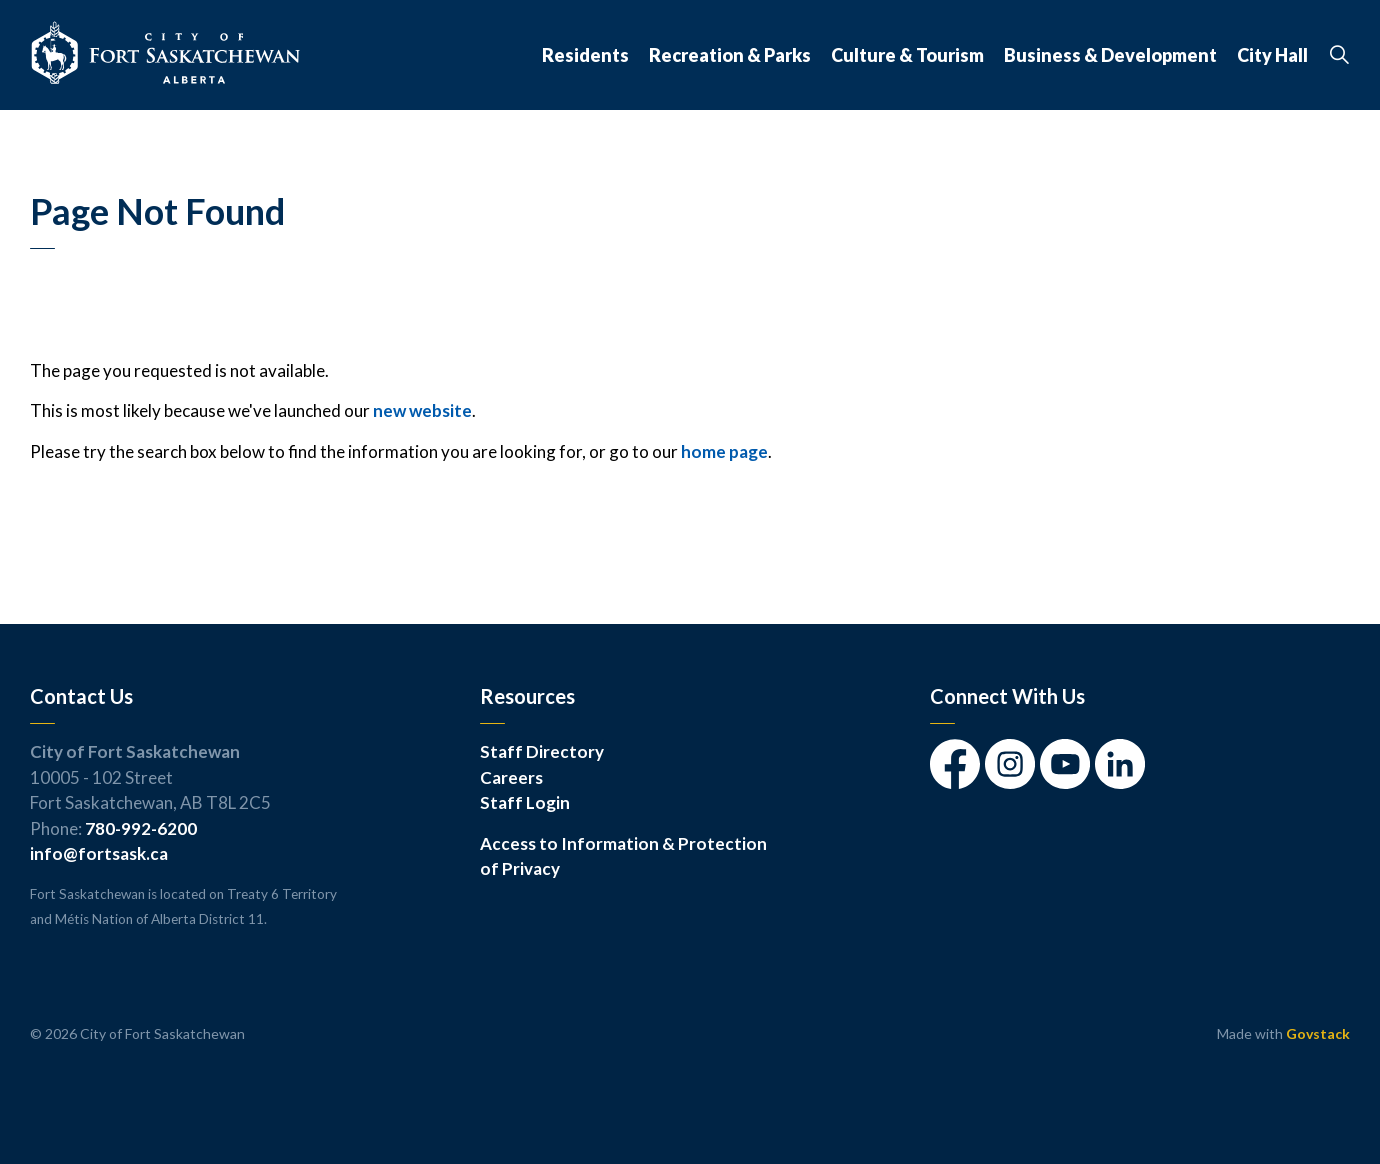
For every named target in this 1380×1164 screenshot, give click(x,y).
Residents (585, 55)
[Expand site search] (1339, 55)
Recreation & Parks (730, 55)
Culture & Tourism (907, 55)
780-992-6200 (141, 828)
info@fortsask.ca (99, 853)
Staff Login (525, 802)
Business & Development (1110, 55)
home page (724, 451)
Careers (511, 777)
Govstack (1318, 1033)
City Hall (1272, 55)
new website (422, 410)
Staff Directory (542, 751)
